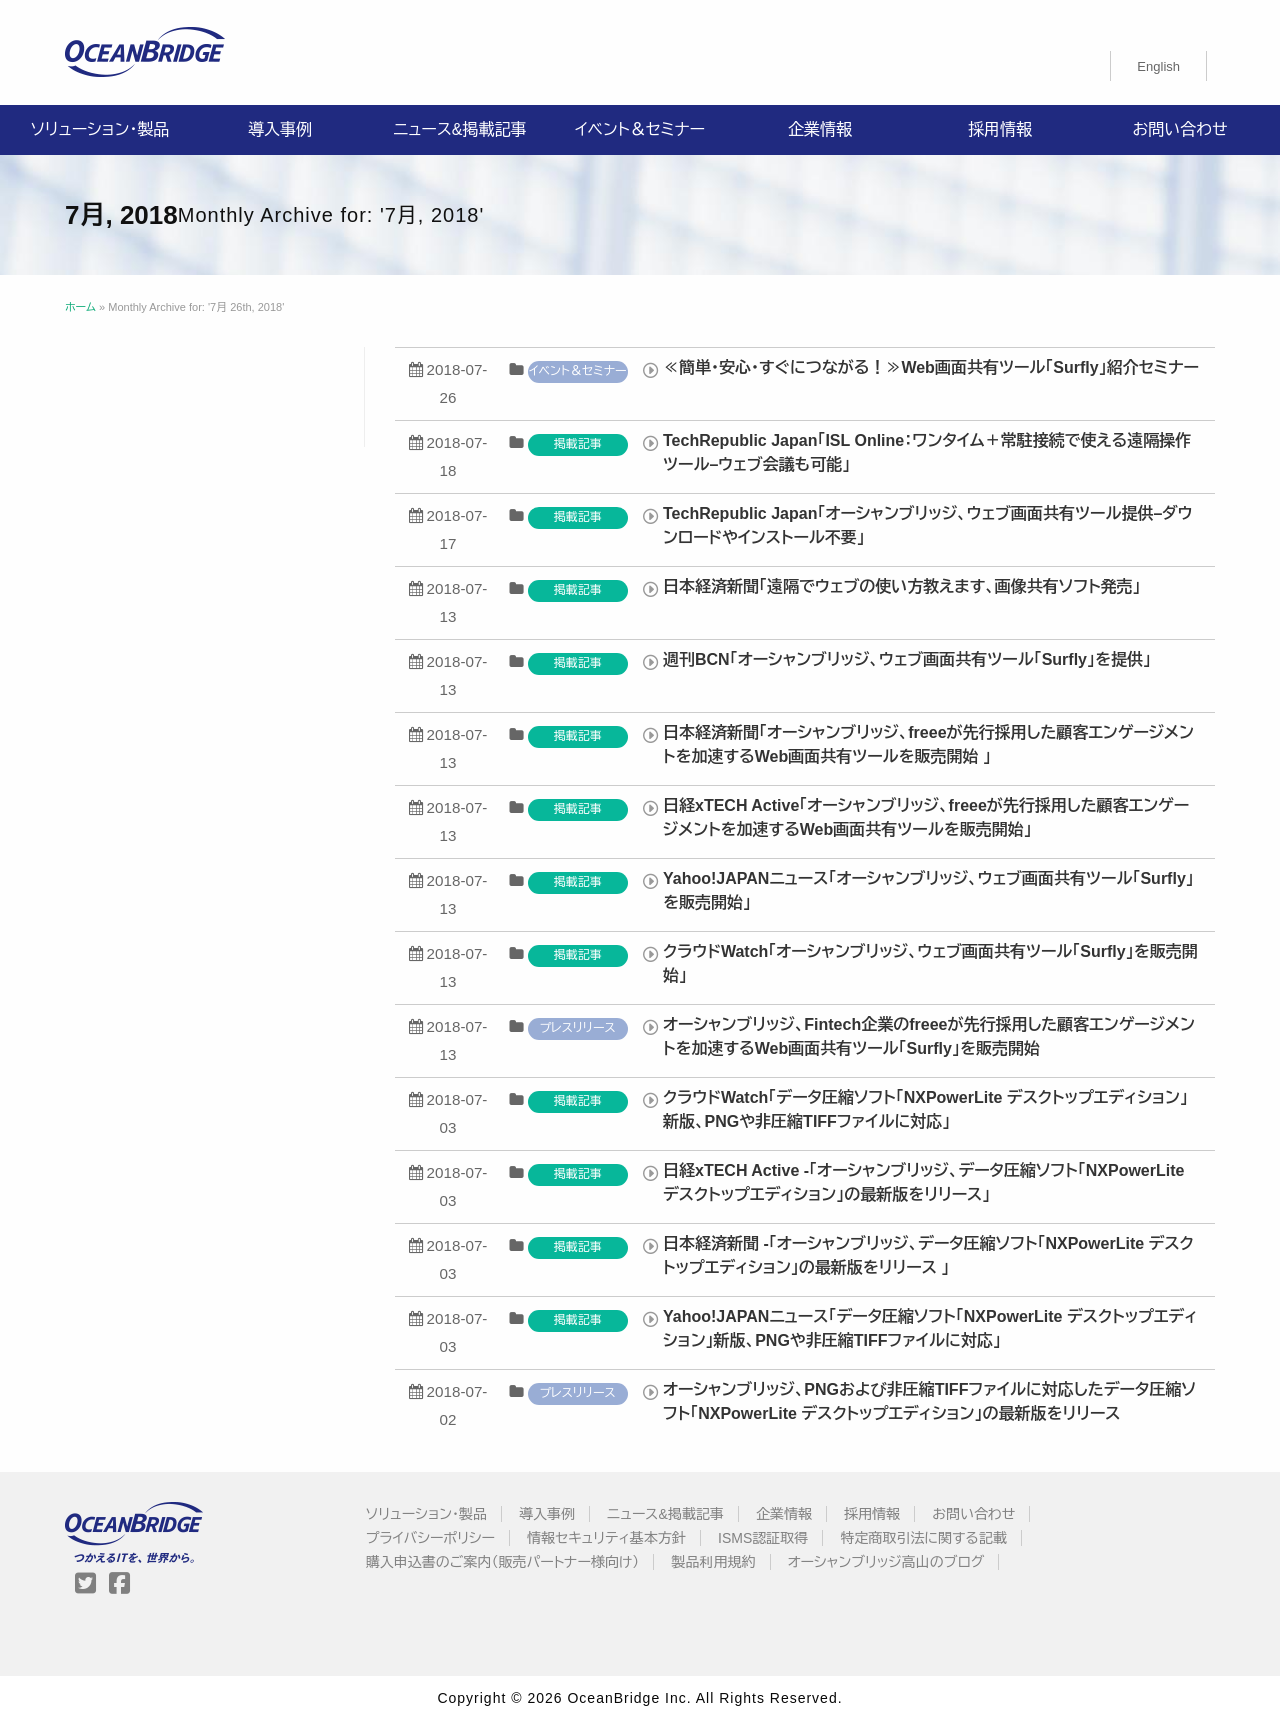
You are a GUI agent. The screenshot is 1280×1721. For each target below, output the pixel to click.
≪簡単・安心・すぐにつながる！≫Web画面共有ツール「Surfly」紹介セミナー (931, 367)
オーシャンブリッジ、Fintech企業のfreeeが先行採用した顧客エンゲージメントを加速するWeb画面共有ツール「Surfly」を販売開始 (929, 1036)
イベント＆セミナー (640, 129)
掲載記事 (578, 444)
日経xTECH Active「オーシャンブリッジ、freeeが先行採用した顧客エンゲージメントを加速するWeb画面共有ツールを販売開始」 (926, 817)
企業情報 (820, 129)
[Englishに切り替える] (1158, 66)
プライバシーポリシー (430, 1538)
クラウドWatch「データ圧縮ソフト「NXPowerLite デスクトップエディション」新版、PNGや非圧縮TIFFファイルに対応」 (925, 1109)
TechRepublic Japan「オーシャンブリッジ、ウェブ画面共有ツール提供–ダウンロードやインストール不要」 (928, 525)
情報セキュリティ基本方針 (606, 1538)
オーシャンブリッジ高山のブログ (886, 1562)
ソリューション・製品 (100, 129)
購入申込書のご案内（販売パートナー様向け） (503, 1562)
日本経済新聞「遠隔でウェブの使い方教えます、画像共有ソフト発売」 (902, 586)
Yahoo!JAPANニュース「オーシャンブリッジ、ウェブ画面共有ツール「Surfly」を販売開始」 (928, 890)
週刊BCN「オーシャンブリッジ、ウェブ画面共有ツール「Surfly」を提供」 (907, 659)
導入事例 (280, 129)
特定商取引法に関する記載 (923, 1538)
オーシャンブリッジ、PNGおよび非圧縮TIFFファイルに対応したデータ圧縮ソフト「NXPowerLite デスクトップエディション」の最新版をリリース (929, 1401)
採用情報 (1000, 129)
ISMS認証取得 (763, 1538)
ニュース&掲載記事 (459, 129)
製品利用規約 (714, 1562)
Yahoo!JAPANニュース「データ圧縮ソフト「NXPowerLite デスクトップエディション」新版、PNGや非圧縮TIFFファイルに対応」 (930, 1328)
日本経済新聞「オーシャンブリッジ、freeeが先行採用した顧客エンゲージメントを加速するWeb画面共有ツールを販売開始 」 (928, 744)
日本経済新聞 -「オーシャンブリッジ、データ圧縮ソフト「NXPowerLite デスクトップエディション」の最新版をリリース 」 (928, 1255)
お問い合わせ (1179, 129)
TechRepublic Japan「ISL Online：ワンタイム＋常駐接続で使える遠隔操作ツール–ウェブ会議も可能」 (927, 452)
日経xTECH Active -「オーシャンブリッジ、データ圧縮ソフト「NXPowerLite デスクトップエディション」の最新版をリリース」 (923, 1182)
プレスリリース (578, 1028)
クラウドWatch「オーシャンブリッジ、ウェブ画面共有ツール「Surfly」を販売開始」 (930, 963)
